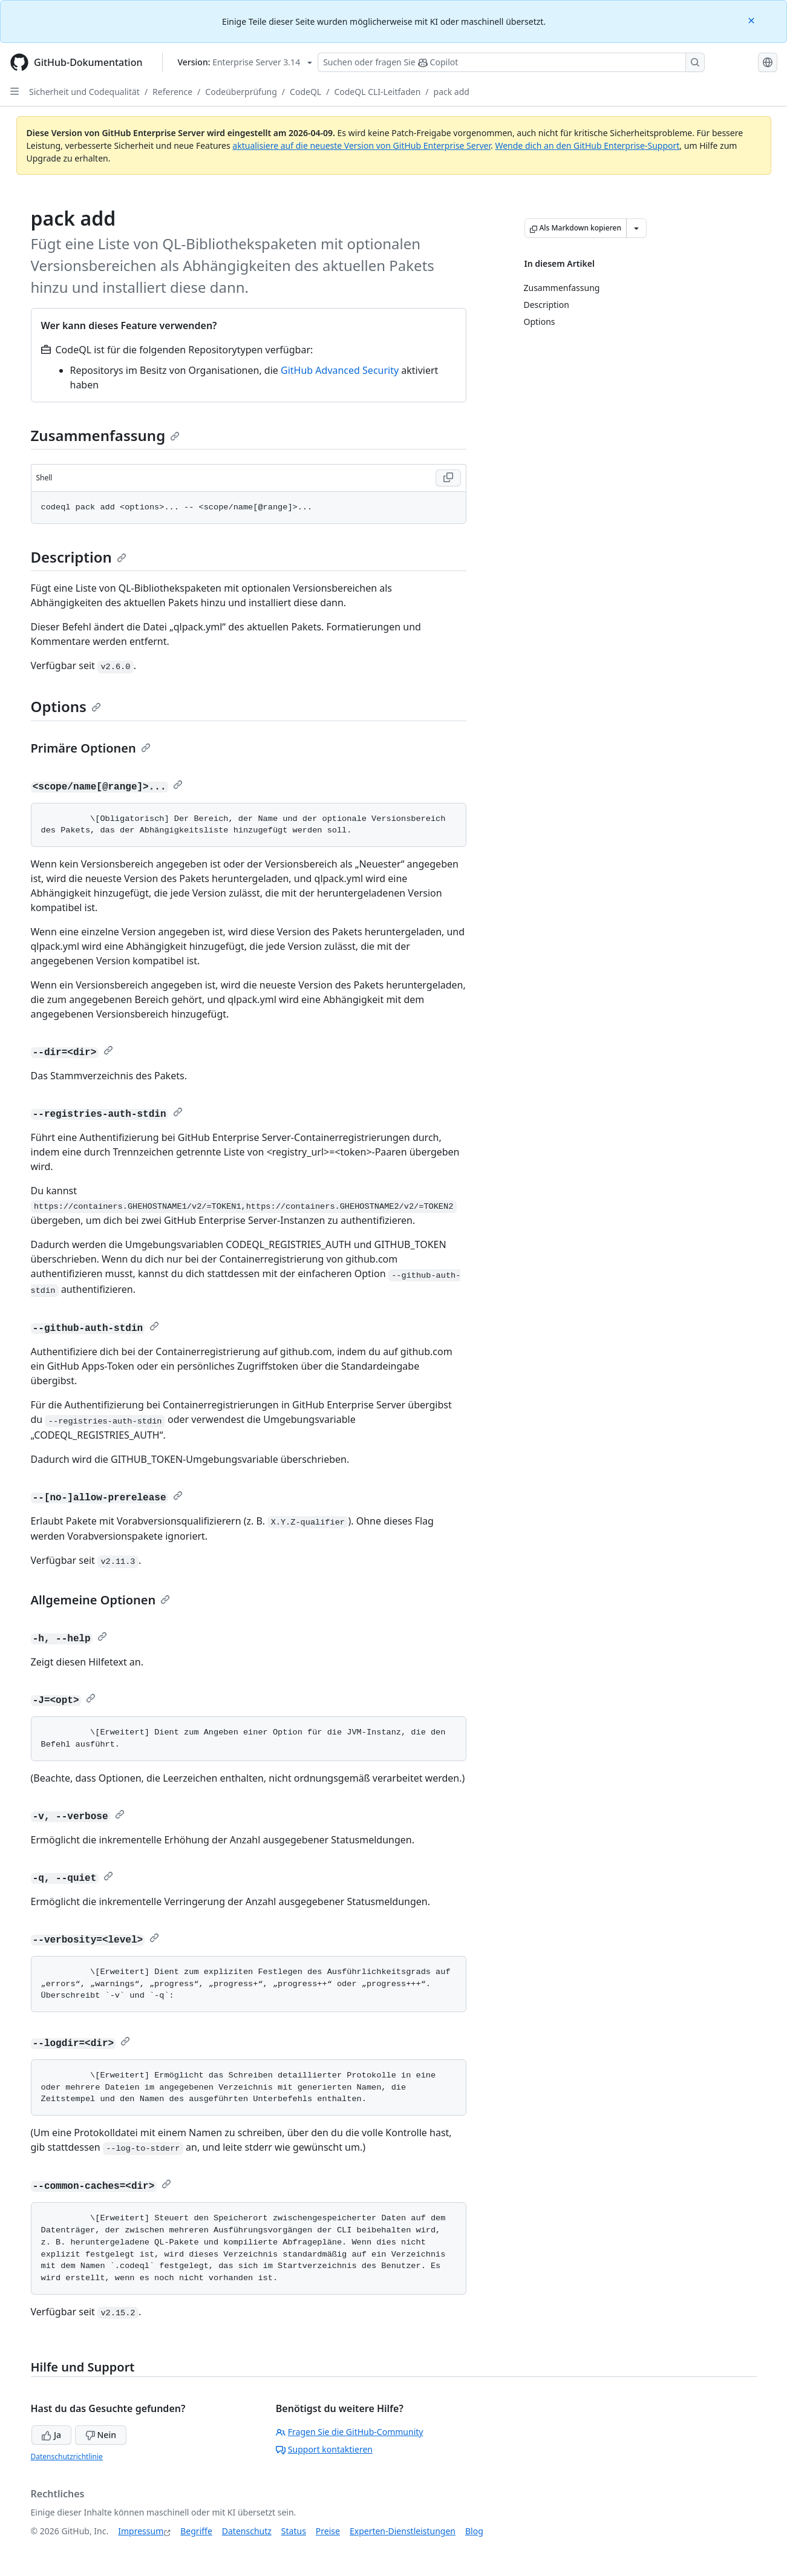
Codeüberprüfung (241, 91)
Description (78, 557)
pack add (451, 91)
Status (293, 2531)
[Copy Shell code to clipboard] (448, 477)
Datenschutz (247, 2531)
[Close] (752, 20)
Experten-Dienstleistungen (403, 2531)
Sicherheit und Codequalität (84, 91)
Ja (51, 2434)
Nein (100, 2434)
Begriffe (196, 2531)
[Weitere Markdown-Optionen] (636, 228)
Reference (172, 91)
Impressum (140, 2531)
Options (66, 706)
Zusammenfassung (105, 435)
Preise (328, 2531)
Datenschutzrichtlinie (67, 2456)
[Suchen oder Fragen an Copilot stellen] (511, 62)
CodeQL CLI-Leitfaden (377, 91)
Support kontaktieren (324, 2449)
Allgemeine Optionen (101, 1600)
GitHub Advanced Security (340, 370)
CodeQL (305, 91)
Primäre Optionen (91, 748)
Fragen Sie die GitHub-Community (349, 2431)
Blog (474, 2531)
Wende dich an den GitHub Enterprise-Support (587, 145)
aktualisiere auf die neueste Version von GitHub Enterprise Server (361, 145)
